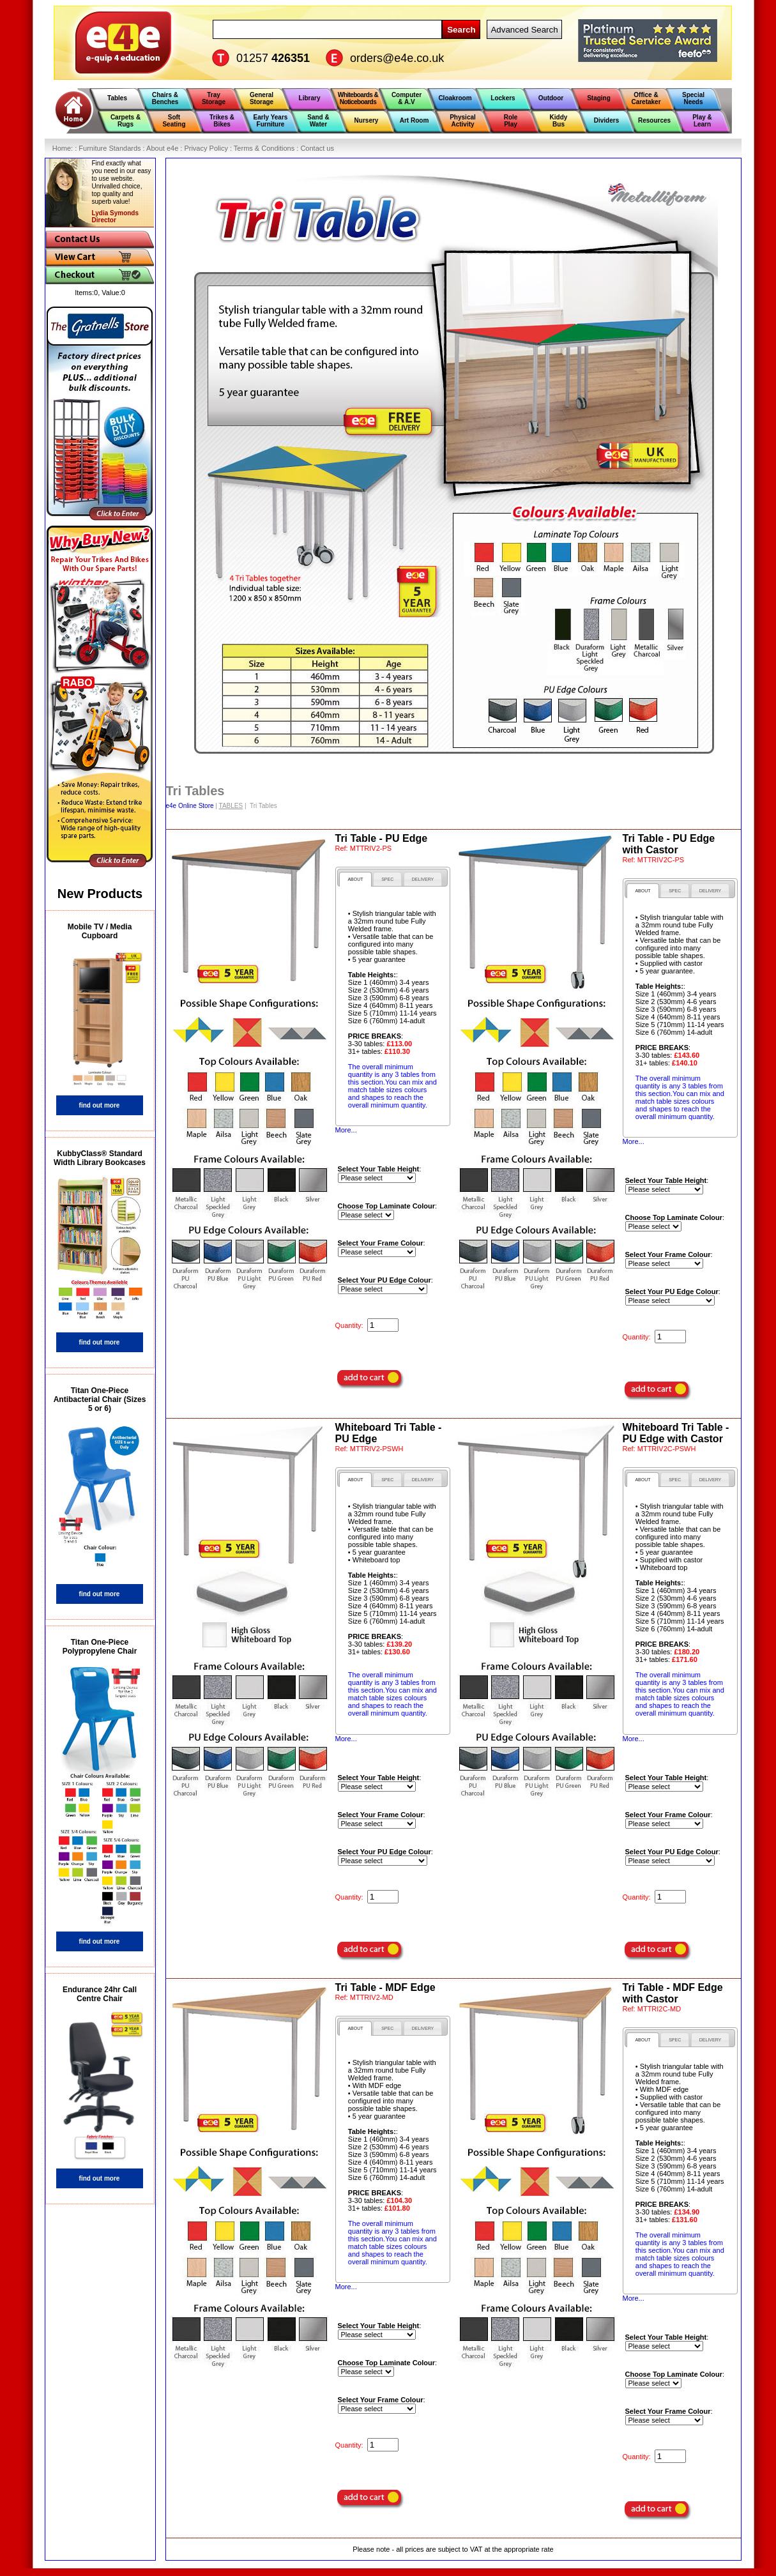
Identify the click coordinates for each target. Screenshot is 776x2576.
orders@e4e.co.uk (397, 58)
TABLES (231, 805)
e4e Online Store (190, 805)
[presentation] (355, 879)
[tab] (355, 879)
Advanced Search (524, 29)
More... (346, 1130)
